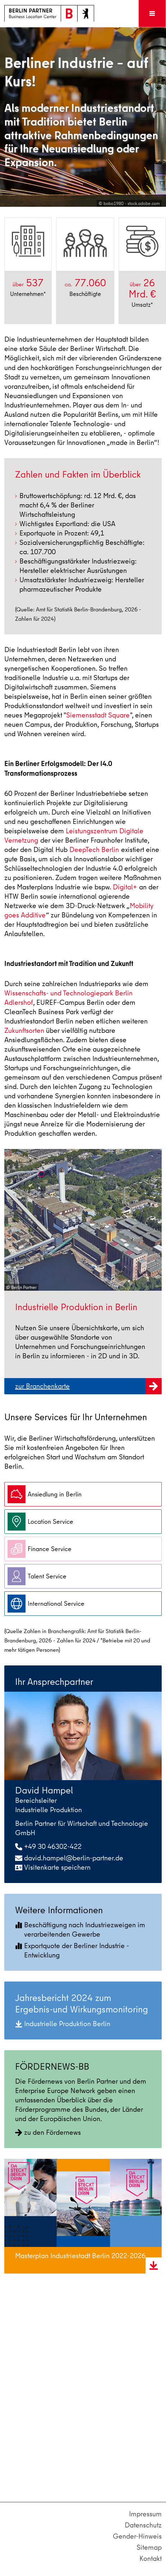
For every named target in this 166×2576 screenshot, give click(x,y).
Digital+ (125, 887)
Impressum (145, 2513)
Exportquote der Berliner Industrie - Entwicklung (72, 1950)
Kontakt (150, 2558)
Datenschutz (143, 2525)
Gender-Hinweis (137, 2536)
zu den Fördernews (48, 2132)
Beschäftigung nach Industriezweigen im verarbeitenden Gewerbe (80, 1929)
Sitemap (149, 2547)
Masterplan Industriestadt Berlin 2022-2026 (80, 2255)
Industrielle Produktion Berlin (62, 2023)
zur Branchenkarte (88, 1390)
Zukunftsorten (24, 1030)
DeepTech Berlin (94, 849)
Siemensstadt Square (98, 715)
